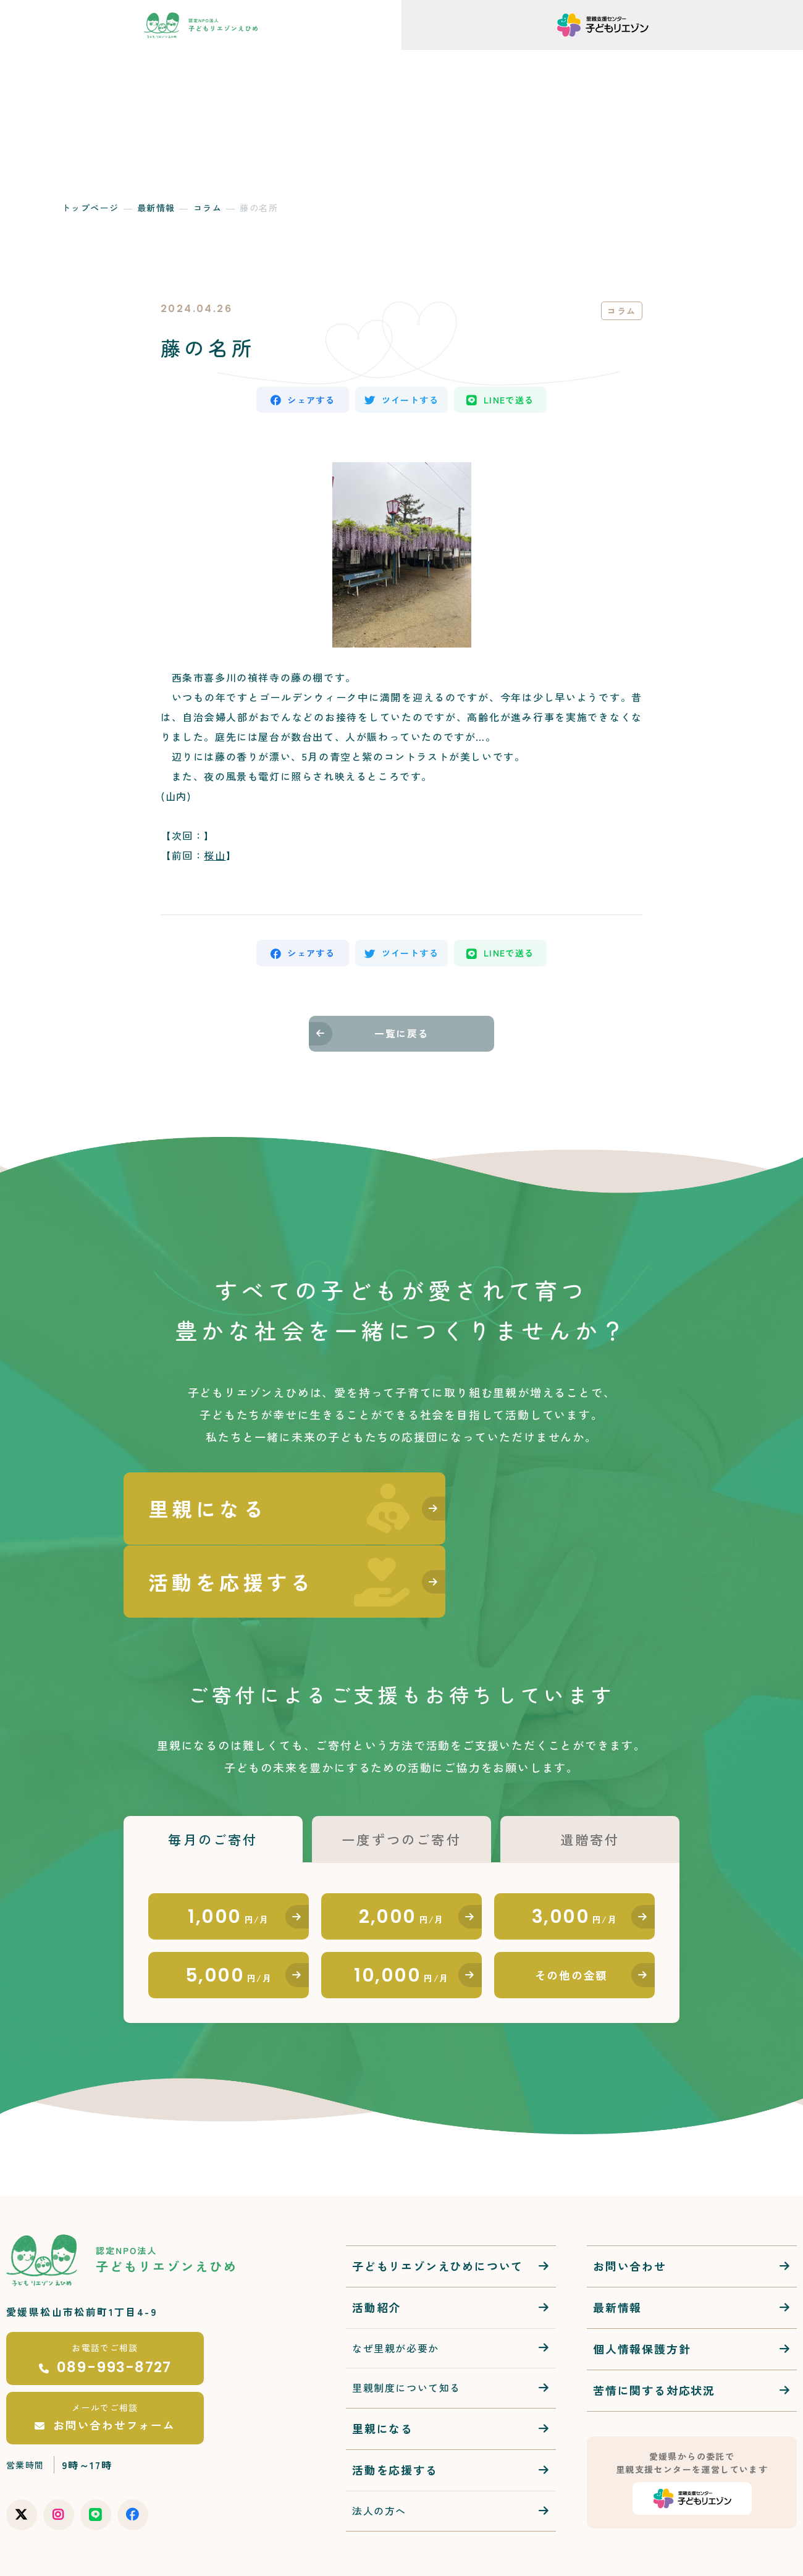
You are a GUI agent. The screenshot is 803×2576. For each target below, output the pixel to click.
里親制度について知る (406, 2331)
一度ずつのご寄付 (401, 1775)
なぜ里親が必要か (395, 2291)
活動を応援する (395, 2413)
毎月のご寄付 (213, 1775)
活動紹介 (376, 2251)
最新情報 (156, 207)
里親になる (382, 2372)
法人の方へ (379, 2454)
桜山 (214, 857)
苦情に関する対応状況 (654, 2334)
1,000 (228, 1855)
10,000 (401, 1917)
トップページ (90, 207)
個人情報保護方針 (642, 2292)
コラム (207, 207)
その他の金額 (571, 1917)
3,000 (575, 1855)
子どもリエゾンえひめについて (437, 2210)
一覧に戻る (401, 1038)
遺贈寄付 (589, 1775)
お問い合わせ (629, 2210)
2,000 (401, 1855)
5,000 (228, 1917)
